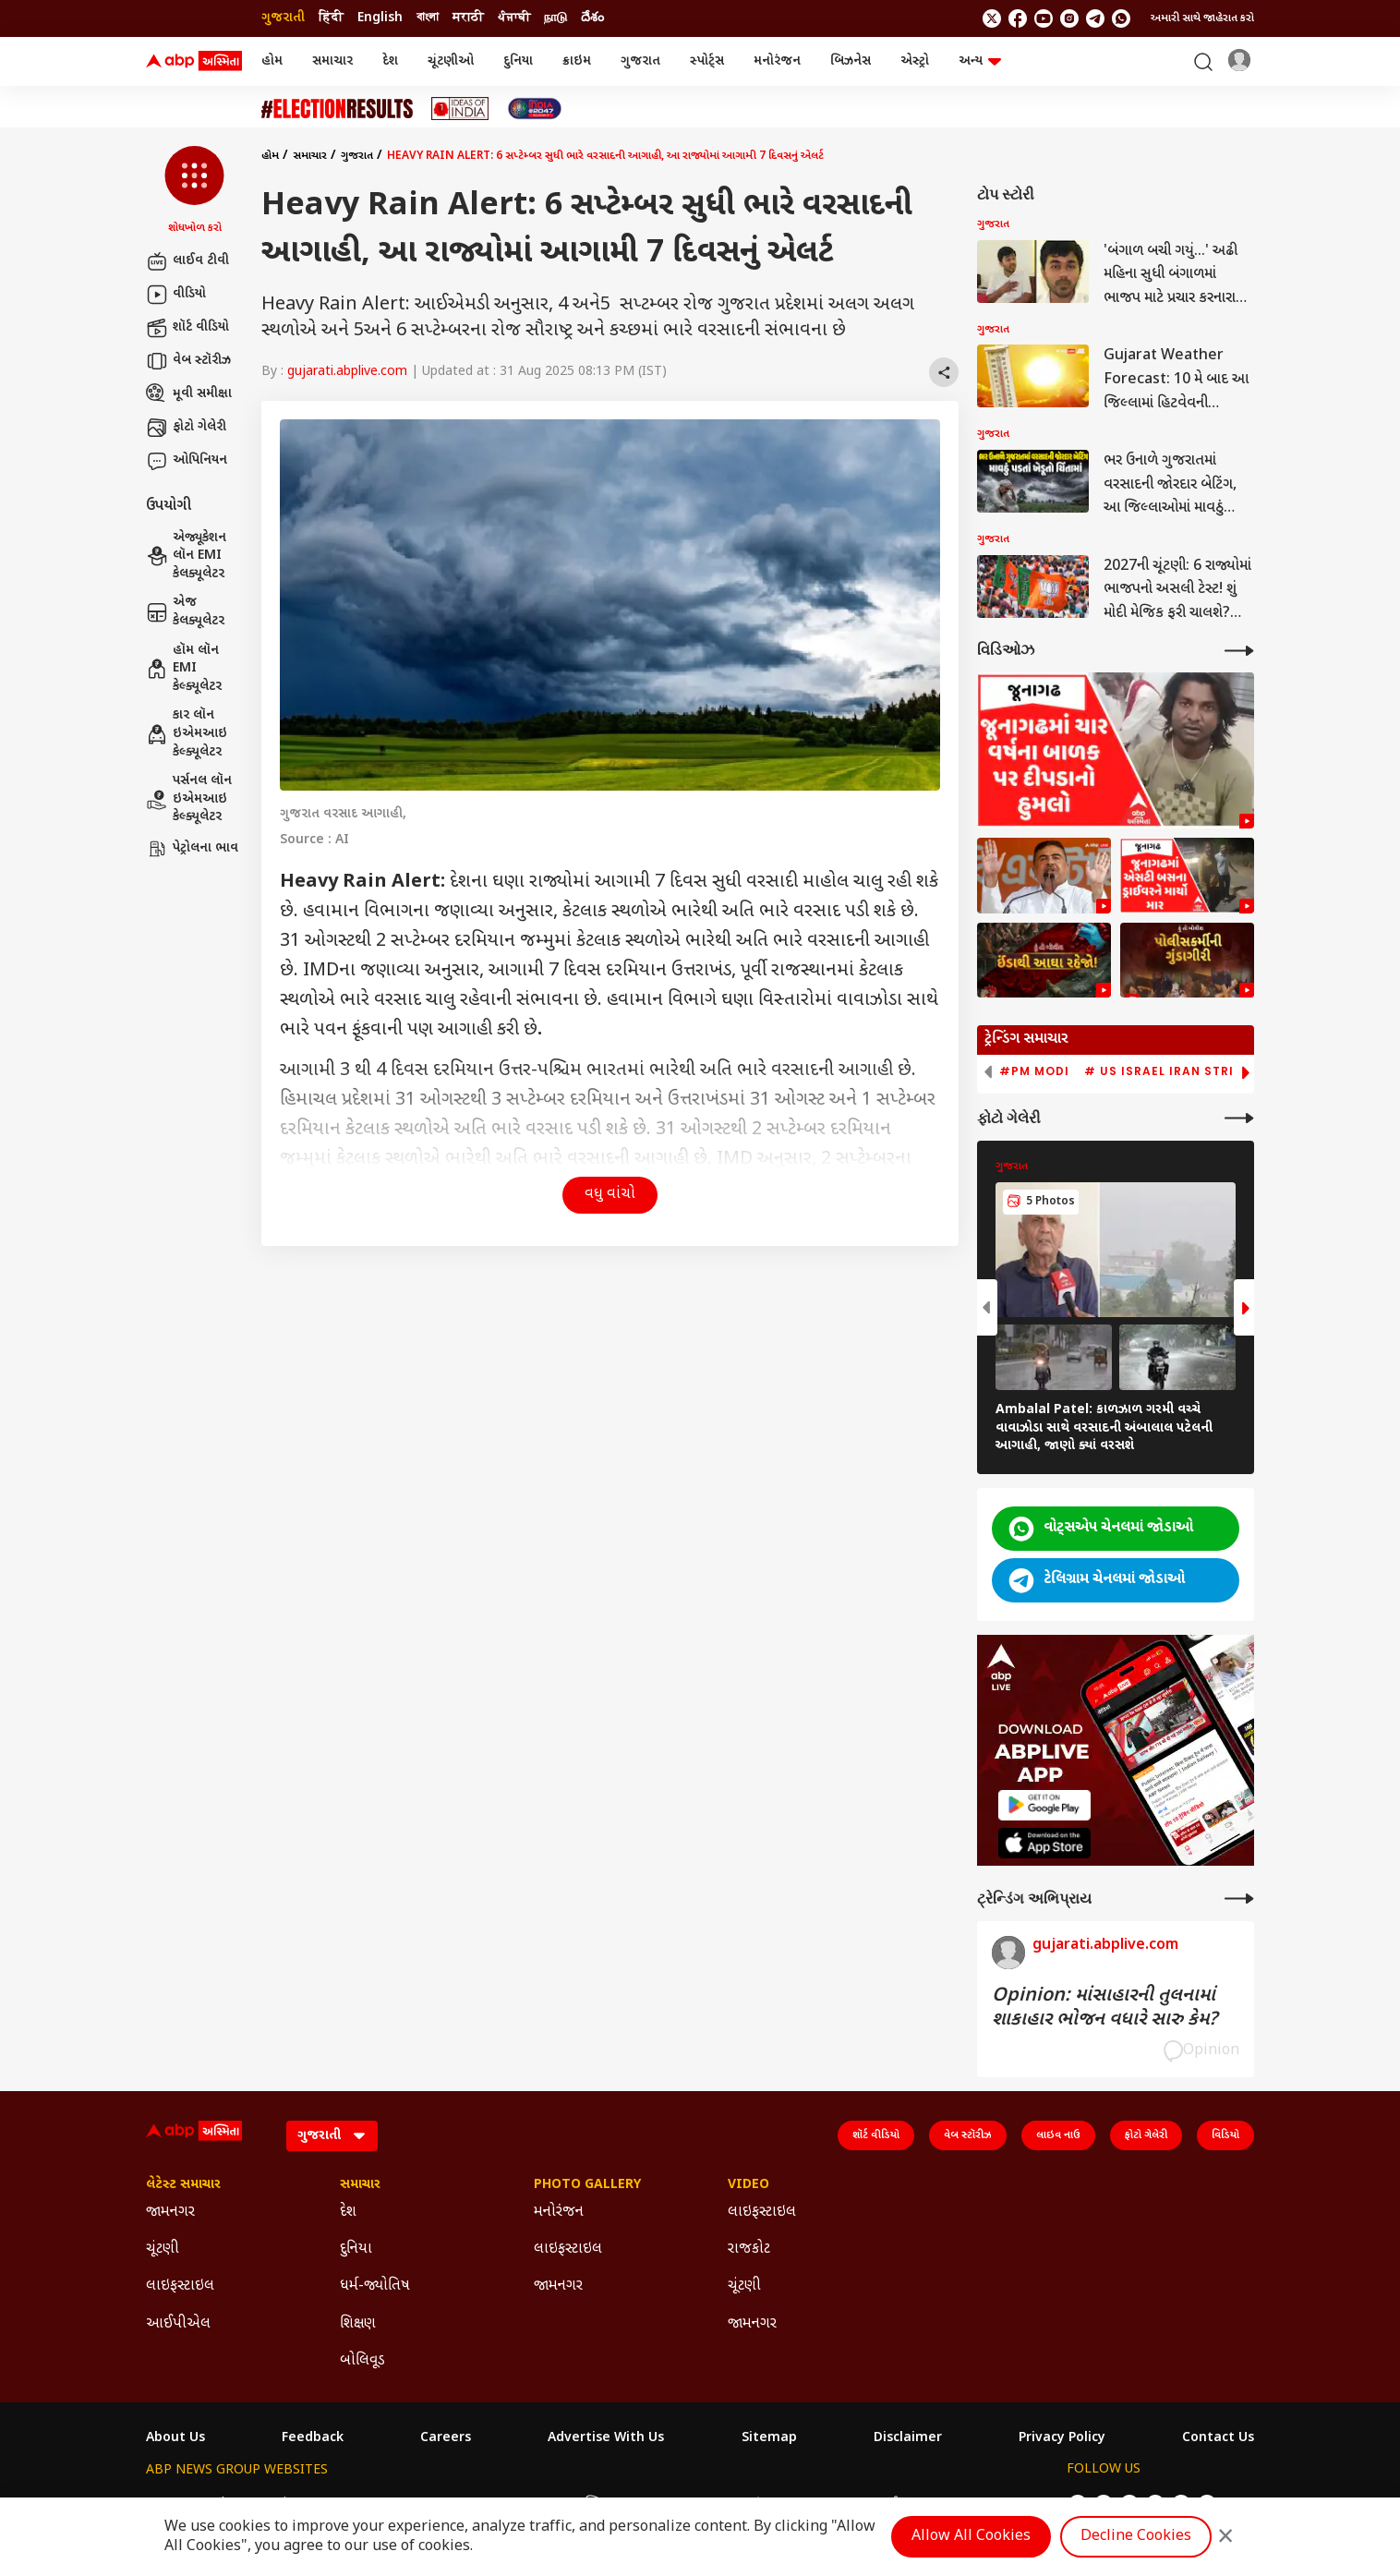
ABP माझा (496, 2503)
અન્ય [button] (980, 61)
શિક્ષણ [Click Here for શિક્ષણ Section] (358, 2324)
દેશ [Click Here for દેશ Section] (348, 2212)
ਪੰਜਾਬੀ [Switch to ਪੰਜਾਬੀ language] (514, 18)
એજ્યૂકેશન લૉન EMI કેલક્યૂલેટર (186, 556)
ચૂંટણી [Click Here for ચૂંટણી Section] (162, 2249)
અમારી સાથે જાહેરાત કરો (1202, 18)
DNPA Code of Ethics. (361, 2540)
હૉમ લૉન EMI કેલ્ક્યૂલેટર (184, 668)
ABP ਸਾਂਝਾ (744, 2503)
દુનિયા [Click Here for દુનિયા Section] (356, 2249)
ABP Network (187, 2503)
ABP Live (273, 2503)
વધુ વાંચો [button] (610, 1194)
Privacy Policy (1062, 2438)
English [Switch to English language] (380, 18)
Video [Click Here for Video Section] (748, 2185)
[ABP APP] (1044, 1805)
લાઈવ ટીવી (187, 261)
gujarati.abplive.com (347, 372)
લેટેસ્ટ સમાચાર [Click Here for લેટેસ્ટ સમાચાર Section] (183, 2185)
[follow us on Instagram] (1069, 18)
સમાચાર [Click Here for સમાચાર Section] (360, 2185)
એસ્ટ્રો (914, 61)
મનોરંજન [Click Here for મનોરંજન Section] (559, 2212)
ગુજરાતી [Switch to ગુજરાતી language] (283, 18)
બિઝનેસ (850, 61)
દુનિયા (518, 61)
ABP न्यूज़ (347, 2503)
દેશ (390, 61)
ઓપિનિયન (186, 461)
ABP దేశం (886, 2503)
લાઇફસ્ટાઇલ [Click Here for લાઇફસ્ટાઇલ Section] (180, 2286)
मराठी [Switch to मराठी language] (468, 18)
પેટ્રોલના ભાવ (192, 849)
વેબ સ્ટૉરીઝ (188, 361)
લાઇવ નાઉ (1058, 2135)
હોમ (272, 61)
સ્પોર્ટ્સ (707, 61)
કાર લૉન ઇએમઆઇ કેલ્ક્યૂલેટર (186, 733)
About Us (175, 2438)
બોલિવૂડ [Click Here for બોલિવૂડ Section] (362, 2361)
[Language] (332, 2136)
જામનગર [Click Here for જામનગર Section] (170, 2212)
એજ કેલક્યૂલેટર (185, 612)
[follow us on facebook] (1018, 18)
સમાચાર (332, 61)
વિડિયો (1225, 2135)
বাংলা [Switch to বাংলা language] (427, 18)
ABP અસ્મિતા (578, 2503)
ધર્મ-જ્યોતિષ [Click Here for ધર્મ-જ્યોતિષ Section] (375, 2286)
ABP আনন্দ (421, 2503)
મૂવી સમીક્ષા (189, 394)
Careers (445, 2438)
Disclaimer (908, 2438)
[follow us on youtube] (1043, 18)
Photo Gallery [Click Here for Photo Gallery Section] (587, 2185)
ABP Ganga (665, 2503)
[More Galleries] (1239, 1118)
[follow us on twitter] (992, 18)
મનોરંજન (777, 61)
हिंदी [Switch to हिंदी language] (331, 18)
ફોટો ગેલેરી (186, 428)
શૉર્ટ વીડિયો (187, 328)
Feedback (313, 2438)
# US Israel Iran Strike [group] (1166, 1071)
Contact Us (1218, 2438)
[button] (194, 191)
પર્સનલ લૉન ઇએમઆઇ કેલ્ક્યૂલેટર (189, 799)
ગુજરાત (640, 61)
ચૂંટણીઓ (451, 61)
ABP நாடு (815, 2503)
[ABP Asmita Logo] (194, 62)
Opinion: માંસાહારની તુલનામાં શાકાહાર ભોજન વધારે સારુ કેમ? (1104, 2008)
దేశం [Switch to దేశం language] (592, 18)
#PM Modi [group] (1034, 1071)
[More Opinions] (1239, 1898)
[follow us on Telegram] (1095, 18)
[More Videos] (1239, 651)
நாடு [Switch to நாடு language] (555, 18)
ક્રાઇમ (576, 61)
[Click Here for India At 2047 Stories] (534, 108)
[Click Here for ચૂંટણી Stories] (337, 108)
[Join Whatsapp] (1121, 18)
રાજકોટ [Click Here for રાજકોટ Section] (749, 2249)
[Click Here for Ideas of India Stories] (460, 108)
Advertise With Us (606, 2438)
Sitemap (769, 2438)
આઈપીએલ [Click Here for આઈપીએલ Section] (178, 2324)
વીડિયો (176, 295)
